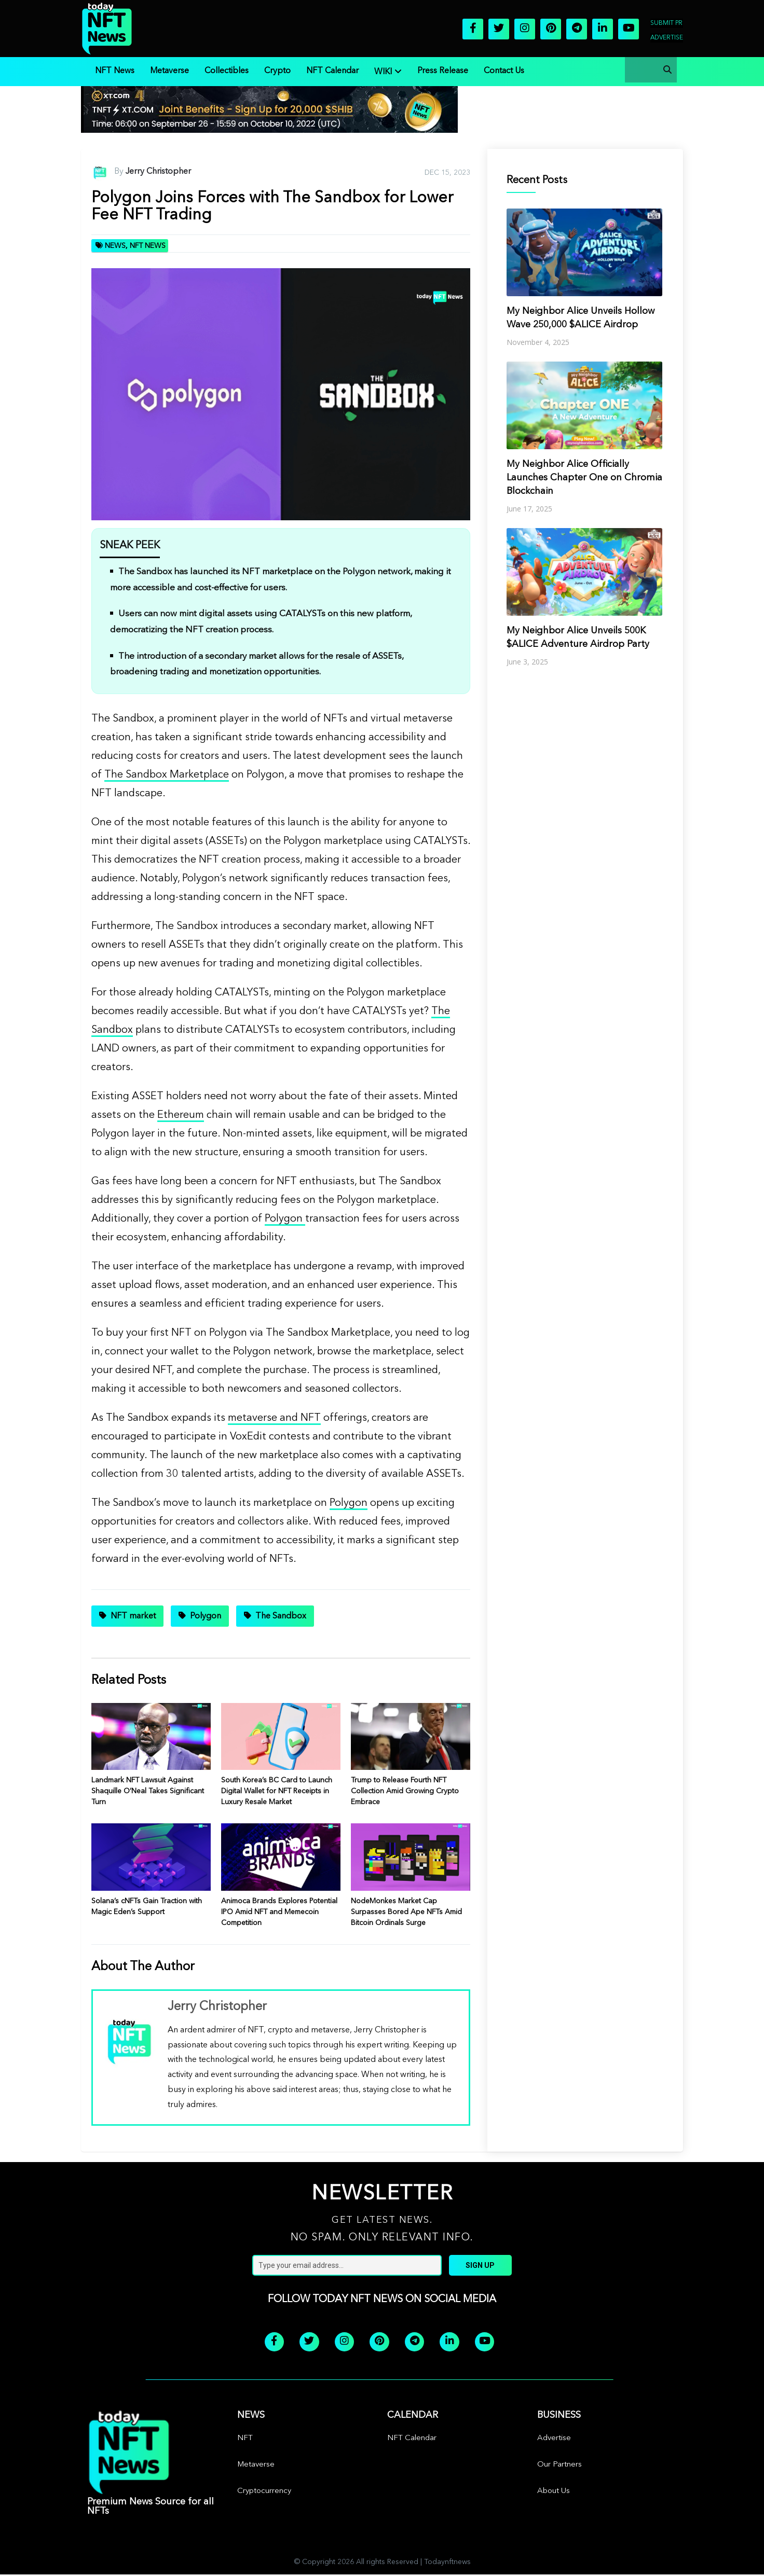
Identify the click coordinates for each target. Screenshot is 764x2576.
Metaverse (169, 71)
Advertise (666, 38)
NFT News (114, 71)
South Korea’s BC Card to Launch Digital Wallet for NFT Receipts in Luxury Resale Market (276, 1791)
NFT (245, 2440)
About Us (553, 2493)
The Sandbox (280, 1616)
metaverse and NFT (274, 1418)
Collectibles (226, 71)
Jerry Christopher (158, 172)
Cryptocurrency (264, 2493)
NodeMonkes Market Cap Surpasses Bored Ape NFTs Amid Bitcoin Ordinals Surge (406, 1912)
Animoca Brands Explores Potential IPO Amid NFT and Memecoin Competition (279, 1912)
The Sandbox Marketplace (166, 775)
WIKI (383, 72)
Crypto (277, 71)
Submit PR (666, 23)
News (115, 246)
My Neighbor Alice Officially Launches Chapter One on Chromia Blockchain (584, 478)
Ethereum (180, 1115)
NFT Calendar (332, 71)
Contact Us (504, 71)
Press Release (442, 71)
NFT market (133, 1616)
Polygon (285, 1219)
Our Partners (559, 2466)
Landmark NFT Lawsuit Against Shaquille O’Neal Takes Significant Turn (147, 1791)
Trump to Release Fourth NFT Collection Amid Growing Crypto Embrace (405, 1791)
